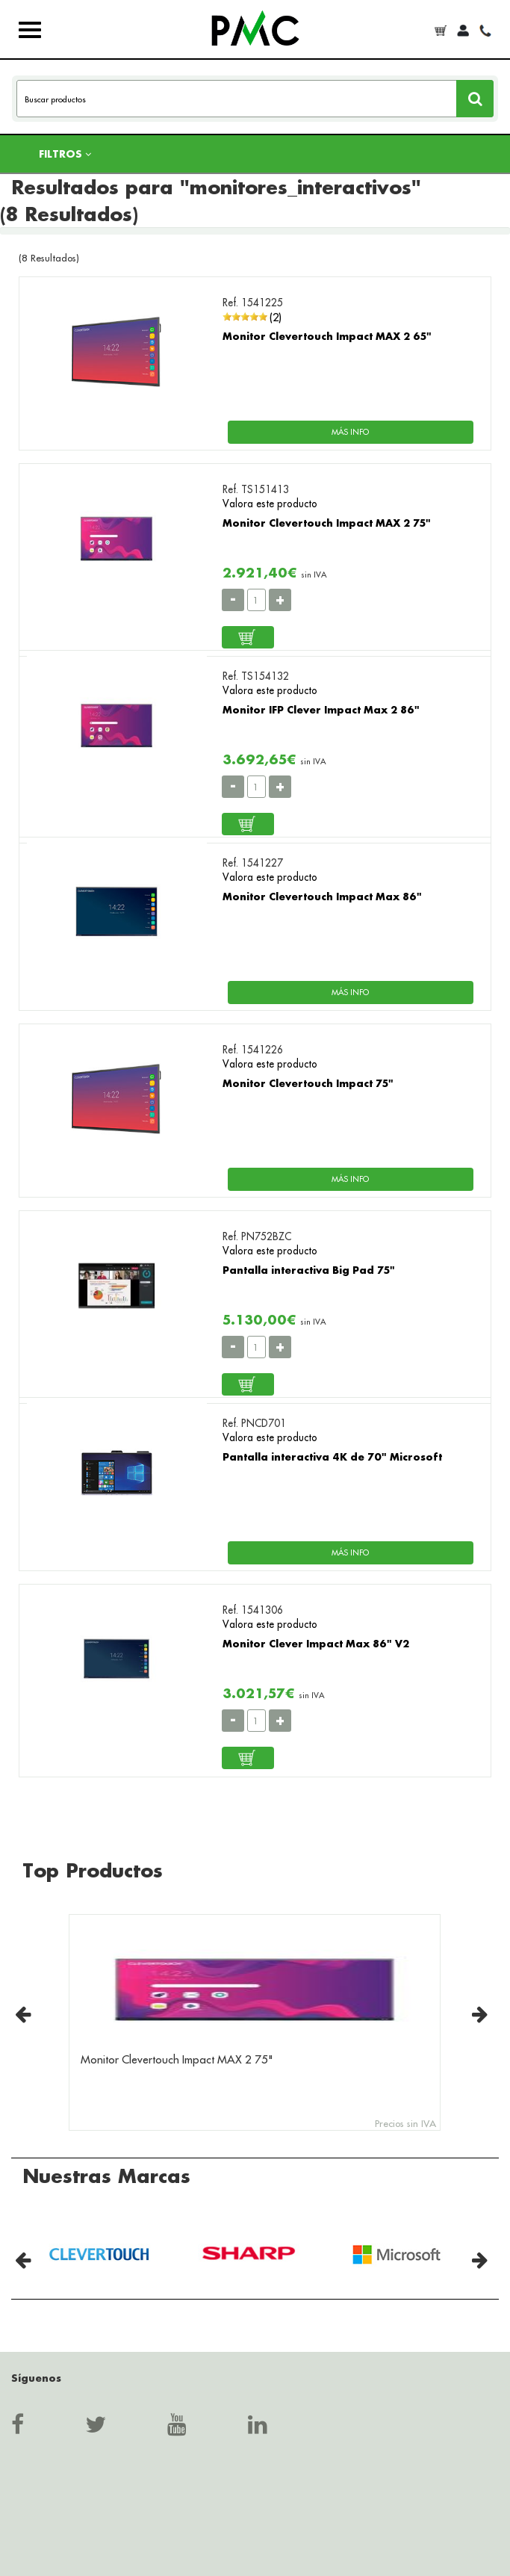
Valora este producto (270, 503)
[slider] (245, 316)
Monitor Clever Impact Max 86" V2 (316, 1643)
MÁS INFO (350, 432)
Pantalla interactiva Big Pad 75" (309, 1269)
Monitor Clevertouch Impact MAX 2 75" (327, 522)
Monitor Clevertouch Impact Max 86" (322, 896)
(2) (276, 317)
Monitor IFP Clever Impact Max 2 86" (321, 709)
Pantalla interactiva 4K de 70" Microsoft (332, 1456)
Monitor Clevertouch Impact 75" (308, 1083)
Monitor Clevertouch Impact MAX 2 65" (327, 335)
